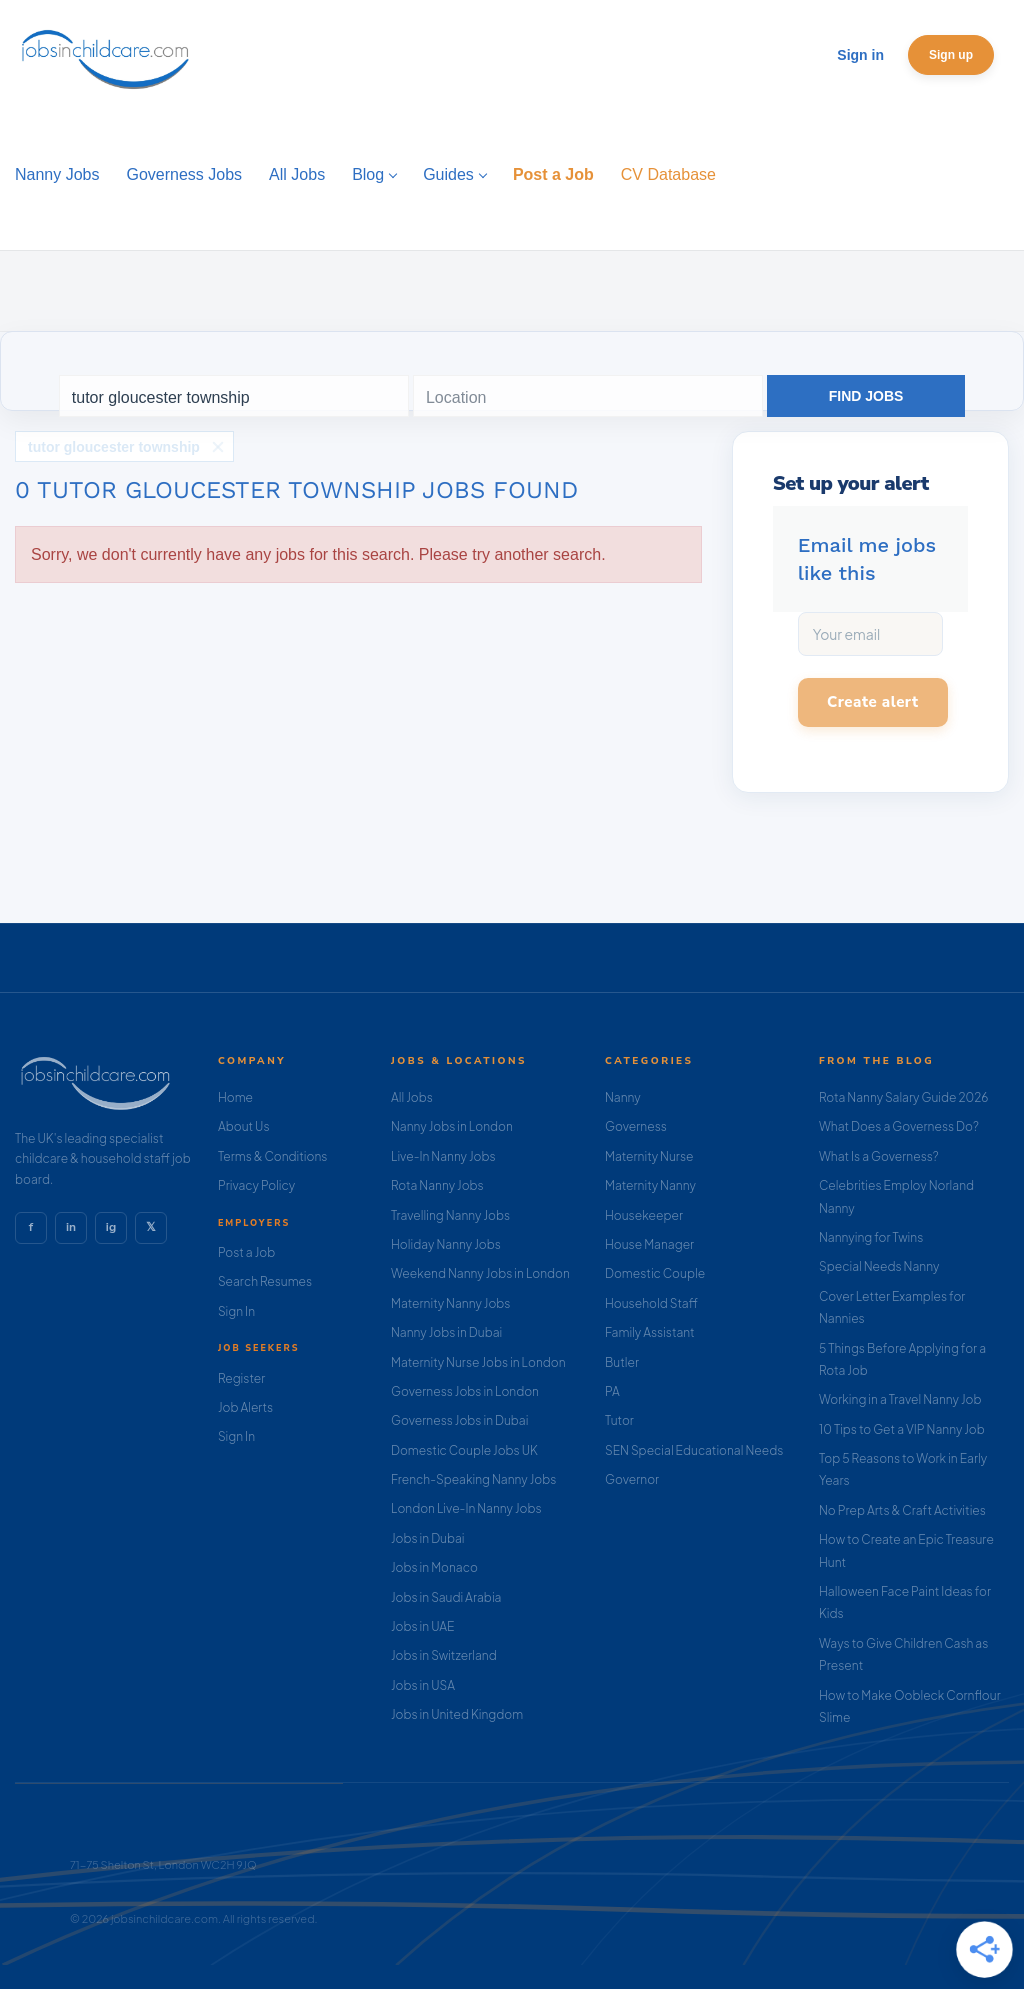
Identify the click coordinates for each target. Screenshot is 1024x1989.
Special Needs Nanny (879, 1266)
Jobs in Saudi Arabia (446, 1597)
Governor (632, 1479)
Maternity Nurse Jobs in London (478, 1362)
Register (241, 1378)
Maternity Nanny (650, 1185)
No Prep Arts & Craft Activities (902, 1510)
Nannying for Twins (871, 1237)
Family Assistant (650, 1332)
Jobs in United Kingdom (457, 1714)
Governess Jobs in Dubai (459, 1420)
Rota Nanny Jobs (437, 1185)
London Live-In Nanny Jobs (466, 1508)
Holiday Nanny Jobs (446, 1244)
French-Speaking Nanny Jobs (473, 1479)
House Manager (649, 1244)
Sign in (860, 55)
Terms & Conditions (273, 1156)
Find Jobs (866, 396)
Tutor (619, 1420)
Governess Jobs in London (465, 1391)
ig (111, 1227)
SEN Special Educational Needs (694, 1450)
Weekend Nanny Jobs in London (480, 1273)
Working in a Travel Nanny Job (900, 1399)
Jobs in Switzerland (444, 1655)
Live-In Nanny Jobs (443, 1156)
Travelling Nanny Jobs (450, 1215)
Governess (636, 1126)
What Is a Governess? (879, 1156)
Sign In (236, 1311)
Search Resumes (265, 1281)
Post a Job (246, 1252)
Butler (622, 1362)
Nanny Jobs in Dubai (446, 1332)
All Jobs (412, 1097)
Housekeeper (644, 1215)
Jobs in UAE (422, 1626)
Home (235, 1097)
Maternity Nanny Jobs (450, 1303)
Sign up (951, 55)
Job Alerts (245, 1407)
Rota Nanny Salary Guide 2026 (903, 1097)
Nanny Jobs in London (452, 1126)
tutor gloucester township (114, 447)
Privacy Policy (256, 1185)
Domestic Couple (655, 1273)
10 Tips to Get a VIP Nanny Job (902, 1429)
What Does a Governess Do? (899, 1126)
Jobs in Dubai (428, 1538)
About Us (244, 1126)
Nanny (623, 1097)
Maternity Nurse (649, 1156)
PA (612, 1391)
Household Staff (651, 1303)
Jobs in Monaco (434, 1567)
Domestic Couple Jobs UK (464, 1450)
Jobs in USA (423, 1685)
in (71, 1227)
